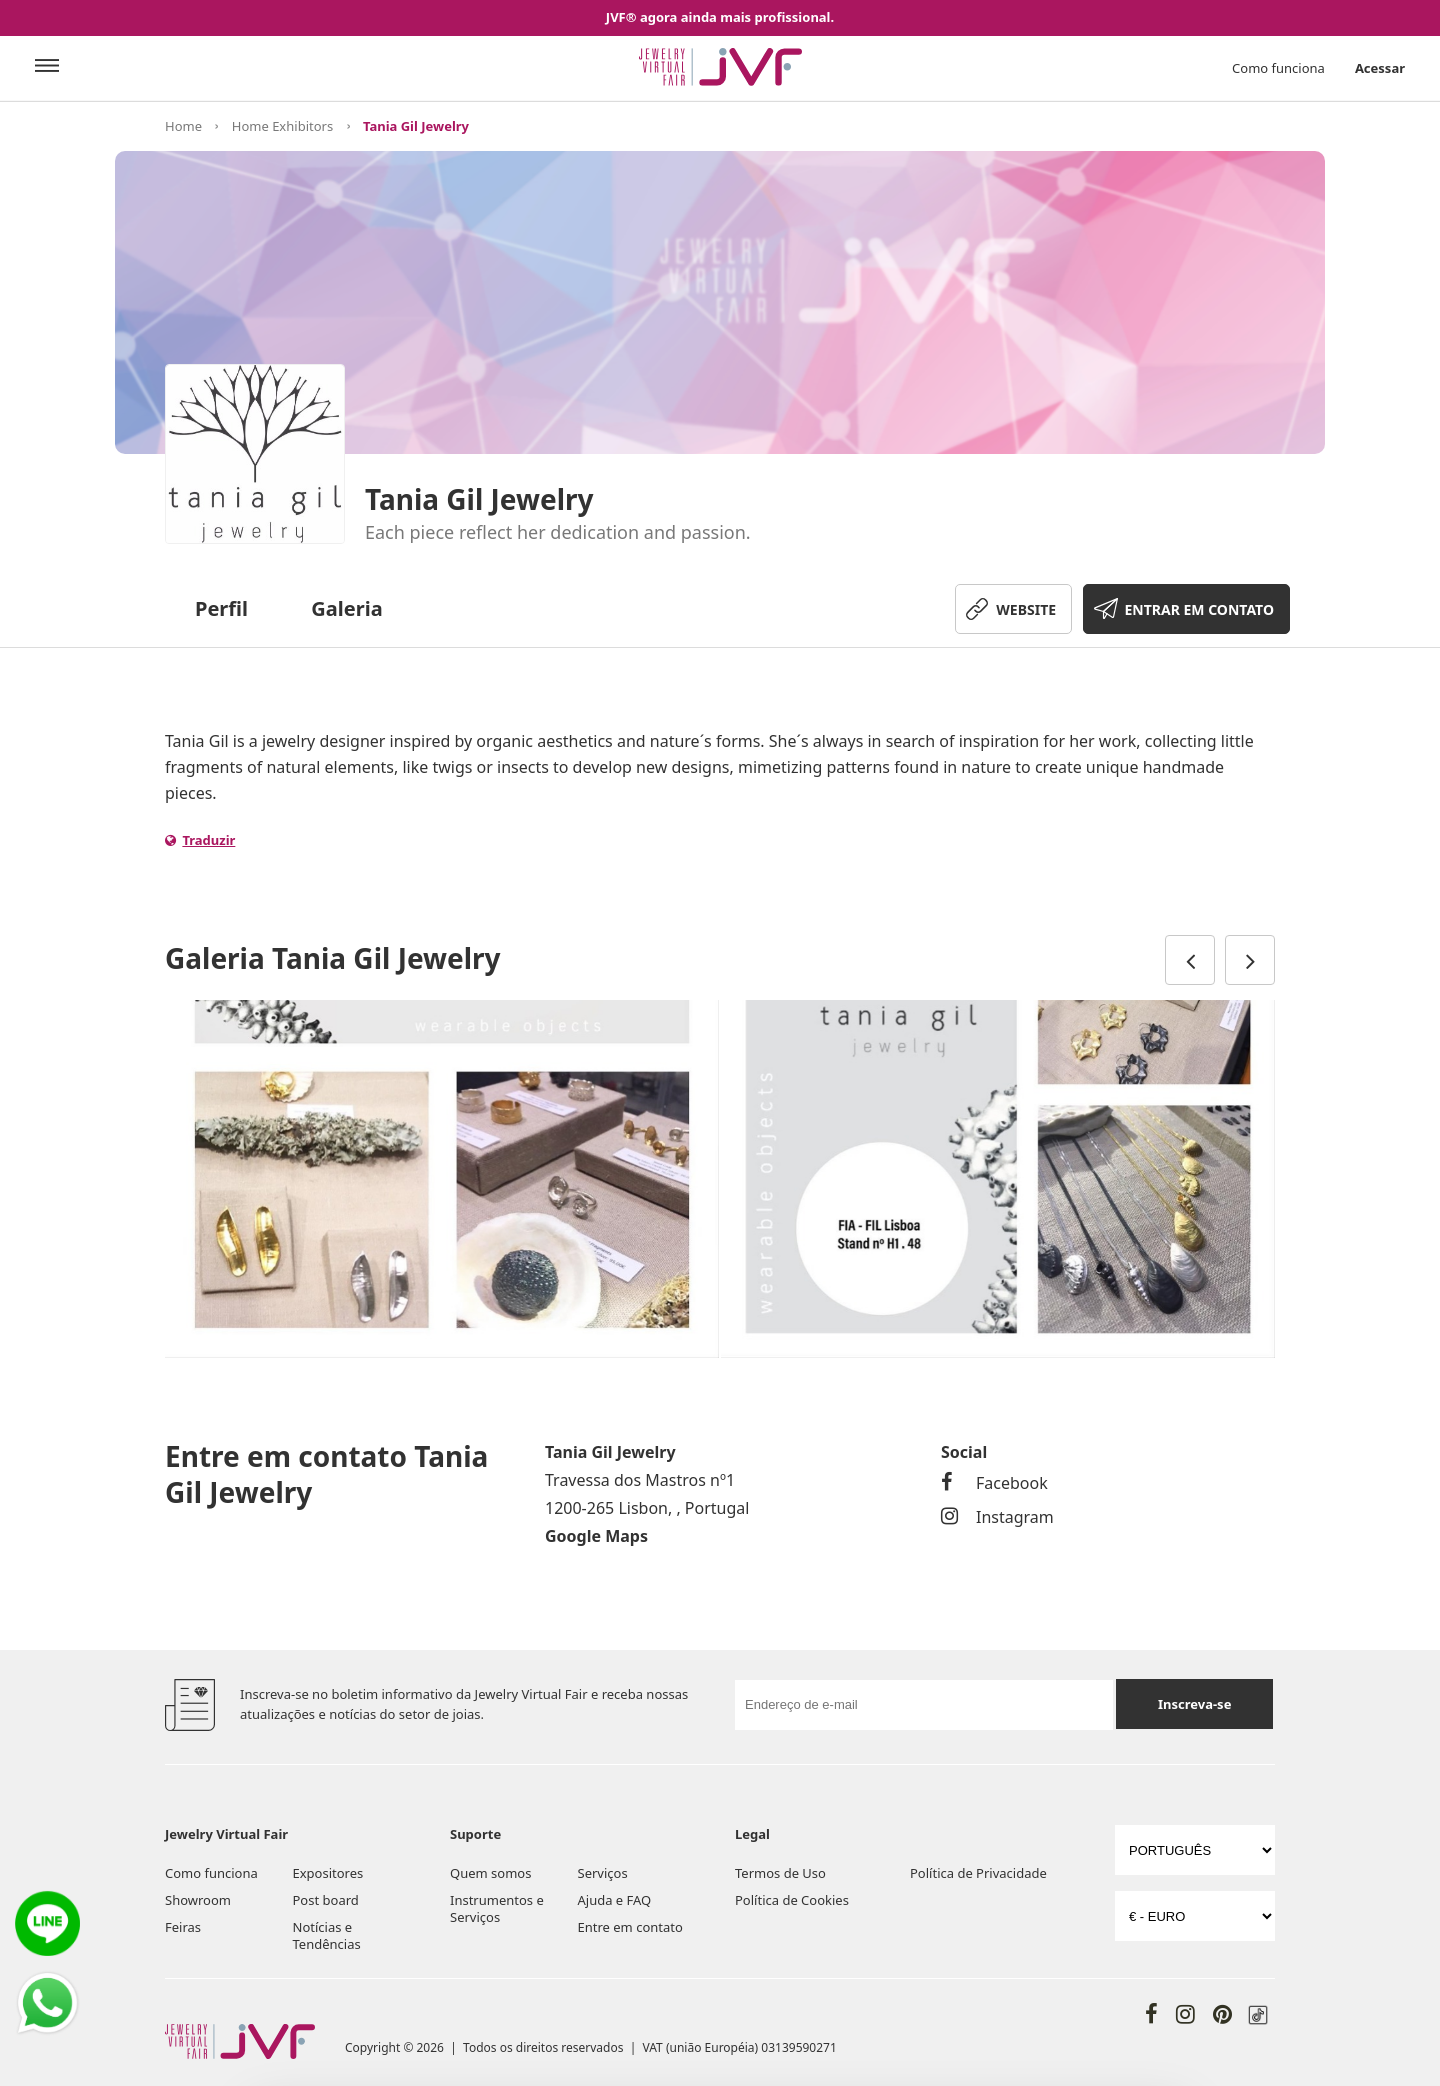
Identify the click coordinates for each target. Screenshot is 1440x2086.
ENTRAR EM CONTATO (1199, 609)
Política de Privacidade (978, 1873)
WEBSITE (1026, 609)
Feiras (183, 1927)
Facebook (994, 1483)
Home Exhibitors (282, 126)
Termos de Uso (780, 1873)
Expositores (328, 1873)
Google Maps (596, 1536)
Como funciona (1278, 68)
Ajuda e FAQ (615, 1900)
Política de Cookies (792, 1900)
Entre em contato (630, 1927)
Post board (326, 1900)
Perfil (221, 608)
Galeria (346, 608)
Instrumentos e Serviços (497, 1908)
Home (183, 126)
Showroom (198, 1900)
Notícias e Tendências (327, 1935)
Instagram (997, 1517)
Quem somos (490, 1873)
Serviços (603, 1873)
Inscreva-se (1194, 1704)
